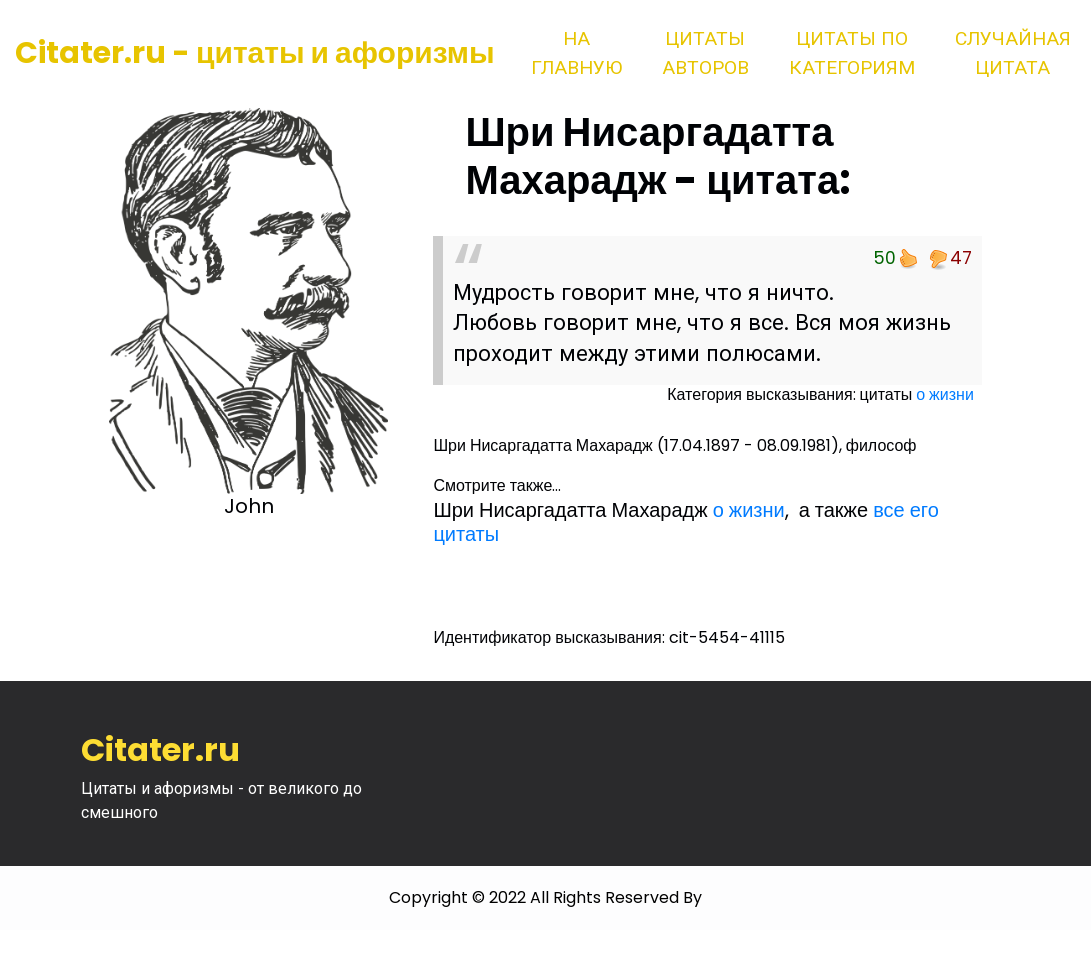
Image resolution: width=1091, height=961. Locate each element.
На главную (576, 53)
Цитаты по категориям (852, 53)
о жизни (945, 394)
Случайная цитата (1013, 53)
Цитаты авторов (705, 53)
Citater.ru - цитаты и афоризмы (255, 53)
